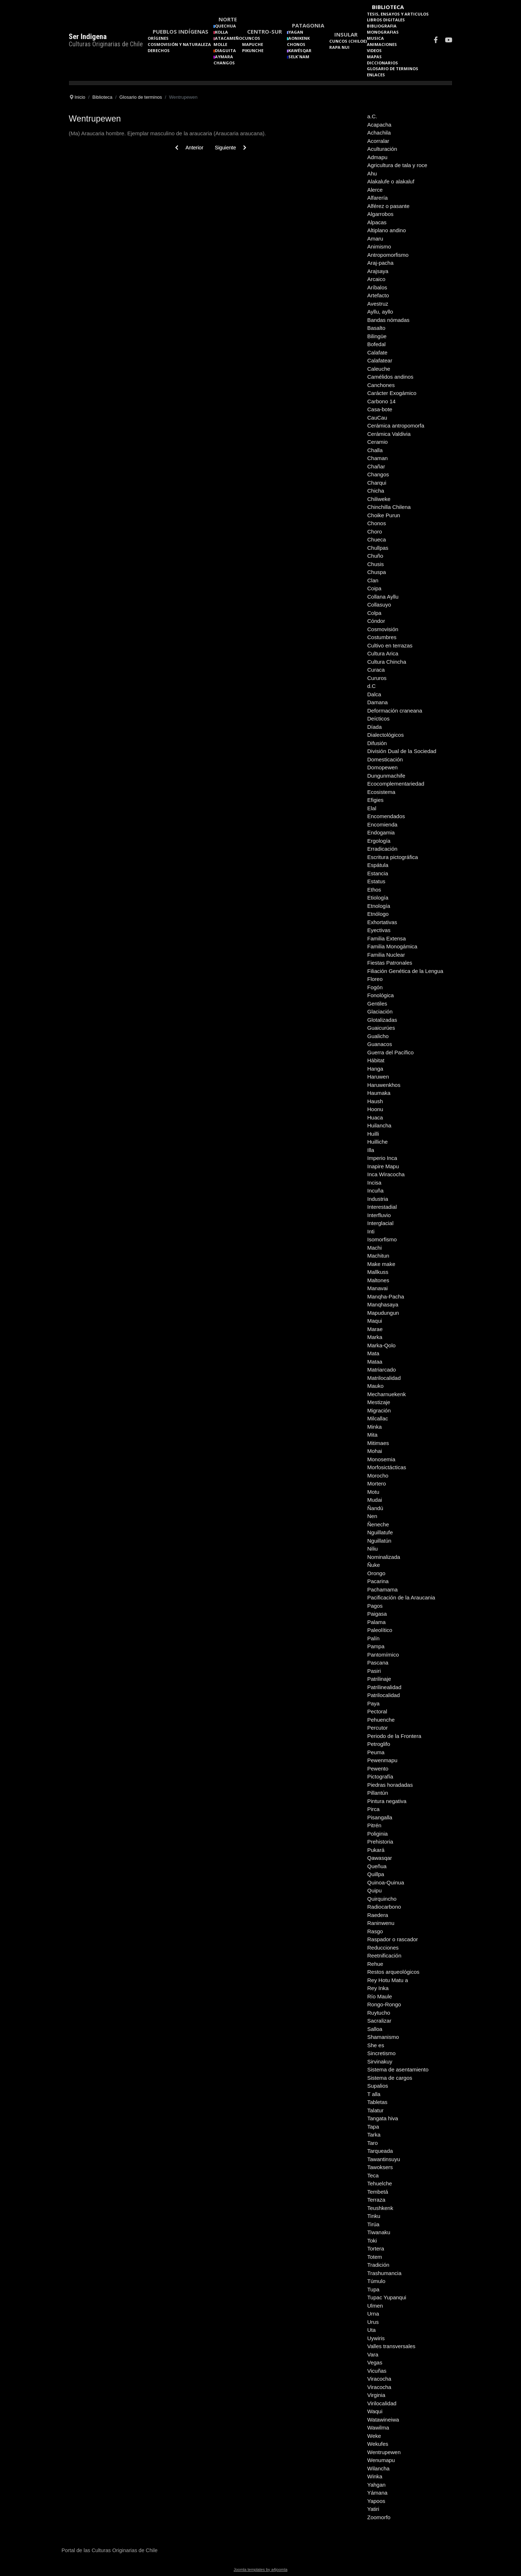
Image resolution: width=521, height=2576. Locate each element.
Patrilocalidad (383, 1695)
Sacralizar (379, 2021)
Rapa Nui (339, 47)
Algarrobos (380, 214)
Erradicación (382, 849)
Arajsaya (377, 271)
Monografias (383, 32)
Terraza (376, 2200)
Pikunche (252, 50)
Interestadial (382, 1207)
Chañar (376, 466)
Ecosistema (381, 792)
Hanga (375, 1069)
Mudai (374, 1500)
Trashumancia (384, 2273)
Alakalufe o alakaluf (390, 181)
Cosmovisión (382, 629)
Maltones (378, 1280)
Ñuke (373, 1565)
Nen (372, 1516)
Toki (372, 2240)
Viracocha (379, 2379)
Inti (370, 1231)
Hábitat (376, 1060)
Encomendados (386, 816)
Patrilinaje (379, 1679)
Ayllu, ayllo (380, 312)
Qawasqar (379, 1858)
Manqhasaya (382, 1304)
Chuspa (376, 572)
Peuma (376, 1752)
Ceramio (377, 442)
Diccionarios (382, 62)
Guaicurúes (381, 1028)
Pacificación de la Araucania (401, 1597)
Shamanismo (383, 2037)
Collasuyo (379, 605)
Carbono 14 (381, 401)
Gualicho (378, 1036)
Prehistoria (380, 1842)
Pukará (376, 1850)
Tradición (378, 2265)
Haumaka (378, 1093)
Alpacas (376, 222)
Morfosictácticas (386, 1467)
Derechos (159, 50)
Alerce (375, 190)
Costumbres (382, 637)
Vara (372, 2354)
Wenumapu (381, 2460)
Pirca (373, 1809)
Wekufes (377, 2444)
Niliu (372, 1549)
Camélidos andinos (390, 377)
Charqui (376, 483)
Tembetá (377, 2192)
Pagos (375, 1606)
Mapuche (252, 44)
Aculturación (382, 149)
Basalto (376, 328)
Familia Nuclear (386, 955)
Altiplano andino (386, 230)
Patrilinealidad (384, 1687)
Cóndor (376, 621)
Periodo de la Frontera (394, 1736)
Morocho (377, 1475)
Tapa (373, 2127)
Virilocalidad (382, 2403)
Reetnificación (384, 1955)
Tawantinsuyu (383, 2159)
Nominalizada (383, 1557)
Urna (373, 2314)
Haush (375, 1101)
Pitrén (374, 1825)
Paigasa (377, 1614)
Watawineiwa (383, 2419)
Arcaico (376, 279)
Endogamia (381, 832)
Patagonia (308, 25)
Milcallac (377, 1418)
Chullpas (377, 548)
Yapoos (376, 2501)
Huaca (375, 1117)
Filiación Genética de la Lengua (405, 971)
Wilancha (378, 2468)
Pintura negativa (386, 1801)
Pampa (376, 1646)
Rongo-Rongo (384, 2004)
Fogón (375, 987)
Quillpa (375, 1874)
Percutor (377, 1728)
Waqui (374, 2411)
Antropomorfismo (387, 255)
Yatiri (373, 2509)
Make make (381, 1264)
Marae (375, 1329)
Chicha (375, 491)
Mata (373, 1353)
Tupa (373, 2289)
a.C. (372, 116)
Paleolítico (379, 1630)
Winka (374, 2476)
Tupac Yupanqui (386, 2297)
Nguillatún (379, 1541)
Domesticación (385, 759)
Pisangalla (379, 1817)
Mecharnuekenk (386, 1394)
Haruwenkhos (384, 1085)
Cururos (376, 678)
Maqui (374, 1321)
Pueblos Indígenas (180, 31)
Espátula (377, 865)
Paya (373, 1703)
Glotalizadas (382, 1020)
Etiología (377, 897)
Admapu (377, 157)
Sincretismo (381, 2053)
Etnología (378, 906)
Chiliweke (378, 499)
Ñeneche (378, 1524)
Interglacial (380, 1223)
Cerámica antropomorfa (395, 425)
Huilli (373, 1134)
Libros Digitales (386, 19)
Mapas (374, 56)
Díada (374, 727)
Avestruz (377, 304)
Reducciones (383, 1947)
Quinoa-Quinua (385, 1882)
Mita (372, 1435)
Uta (371, 2330)
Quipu (374, 1890)
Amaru (375, 238)
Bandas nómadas (388, 320)
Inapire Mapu (383, 1166)
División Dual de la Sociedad (401, 751)
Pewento (377, 1768)
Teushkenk (380, 2208)
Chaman (377, 458)
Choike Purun (383, 515)
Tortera (375, 2248)
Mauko (375, 1386)
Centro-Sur (264, 31)
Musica (375, 38)
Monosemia (381, 1459)
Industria (377, 1199)
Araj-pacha (380, 263)
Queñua (376, 1866)
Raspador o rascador (392, 1939)
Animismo (379, 246)
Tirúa (373, 2224)
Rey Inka (378, 1988)
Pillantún (377, 1793)
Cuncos (251, 38)
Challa (375, 450)
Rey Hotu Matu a (387, 1980)
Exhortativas (382, 922)
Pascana (377, 1662)
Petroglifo (378, 1744)
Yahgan (376, 2485)
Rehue (375, 1964)
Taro (372, 2143)
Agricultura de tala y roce (397, 165)
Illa (370, 1150)
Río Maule (379, 1996)
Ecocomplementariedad (395, 784)
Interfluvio (379, 1215)
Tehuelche (379, 2183)
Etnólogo (378, 914)
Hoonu (375, 1109)
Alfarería (377, 198)
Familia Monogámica (392, 946)
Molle (220, 44)
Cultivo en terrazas (389, 645)
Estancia (377, 873)
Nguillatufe (380, 1532)
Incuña (375, 1190)
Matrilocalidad (384, 1378)
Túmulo (376, 2281)
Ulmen (375, 2306)
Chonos (296, 44)
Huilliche (377, 1142)
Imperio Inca (382, 1158)
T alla (373, 2094)
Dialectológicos (385, 735)
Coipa (374, 588)
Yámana (377, 2493)
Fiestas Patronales (389, 963)
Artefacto (378, 295)
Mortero (376, 1483)
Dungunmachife (386, 776)
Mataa (374, 1362)
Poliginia (377, 1834)
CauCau (377, 418)
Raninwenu (380, 1923)
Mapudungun (383, 1313)
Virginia (376, 2395)
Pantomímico (383, 1655)
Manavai (377, 1288)
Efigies (375, 800)
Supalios (377, 2086)
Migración (379, 1410)
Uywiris (376, 2338)
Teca (373, 2175)
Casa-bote (379, 409)
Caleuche (378, 369)
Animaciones (382, 44)
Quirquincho (382, 1899)
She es (375, 2045)
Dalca (374, 694)
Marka (374, 1337)
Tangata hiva (382, 2118)
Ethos (374, 890)
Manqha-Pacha (385, 1296)
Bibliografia (382, 26)
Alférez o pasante (388, 206)
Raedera (377, 1915)
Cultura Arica (382, 653)
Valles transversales (391, 2346)
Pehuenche (381, 1720)
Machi (374, 1248)
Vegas (374, 2362)
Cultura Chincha (386, 662)
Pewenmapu (382, 1760)
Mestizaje (378, 1402)
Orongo (376, 1573)
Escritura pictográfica (392, 857)
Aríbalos (377, 287)
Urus (373, 2322)
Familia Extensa (386, 938)
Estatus (376, 881)
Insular (345, 34)
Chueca (376, 539)
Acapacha (379, 125)
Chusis (375, 564)
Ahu (372, 173)
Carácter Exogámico (391, 393)
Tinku (373, 2216)
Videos (374, 50)
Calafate (377, 352)
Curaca (376, 670)
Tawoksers (380, 2167)
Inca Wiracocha (385, 1174)
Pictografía (380, 1776)
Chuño (375, 556)
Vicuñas (376, 2371)
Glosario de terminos (392, 68)
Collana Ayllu (382, 597)
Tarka (374, 2134)
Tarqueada (380, 2151)
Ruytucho (378, 2013)
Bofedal (376, 344)
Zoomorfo (378, 2517)
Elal (371, 808)
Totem (374, 2257)
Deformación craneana (394, 710)
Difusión (377, 743)
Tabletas (377, 2102)
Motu (373, 1492)
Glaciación (380, 1011)
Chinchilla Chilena (389, 507)
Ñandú (375, 1508)
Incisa (374, 1182)
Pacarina (378, 1581)
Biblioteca (388, 6)
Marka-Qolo (381, 1345)
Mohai (374, 1451)
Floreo (375, 979)
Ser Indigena (88, 36)
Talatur (375, 2110)
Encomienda (382, 824)
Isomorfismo (382, 1239)
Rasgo (375, 1931)
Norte (228, 19)
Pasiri (374, 1671)
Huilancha (379, 1125)
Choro (374, 531)
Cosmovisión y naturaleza (179, 44)
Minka (374, 1427)
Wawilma (378, 2427)
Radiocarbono (384, 1907)
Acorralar (378, 141)
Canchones (381, 385)
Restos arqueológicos (393, 1972)
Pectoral (377, 1711)
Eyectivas (378, 930)
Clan (372, 580)
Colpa (374, 613)
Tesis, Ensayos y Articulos (398, 14)
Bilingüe (376, 336)
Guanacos (379, 1044)
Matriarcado (381, 1369)
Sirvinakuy (379, 2061)
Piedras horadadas (390, 1785)
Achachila (379, 132)
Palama (376, 1622)
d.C (371, 686)
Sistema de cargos (389, 2078)
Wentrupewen (384, 2452)
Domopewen (382, 767)
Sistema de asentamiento (397, 2069)
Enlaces (376, 74)
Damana (377, 702)
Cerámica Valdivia (389, 434)
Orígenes (158, 38)
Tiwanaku (378, 2232)
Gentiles (377, 1003)
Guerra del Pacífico (390, 1052)
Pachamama (382, 1589)
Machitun (378, 1256)
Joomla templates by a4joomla (261, 2569)
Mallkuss (377, 1272)
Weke (374, 2436)
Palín (373, 1638)
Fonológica (380, 995)
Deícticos (378, 718)
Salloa (374, 2029)
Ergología (378, 841)
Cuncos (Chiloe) (348, 41)
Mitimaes (378, 1443)
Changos (224, 62)
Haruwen (378, 1077)
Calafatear (379, 360)
